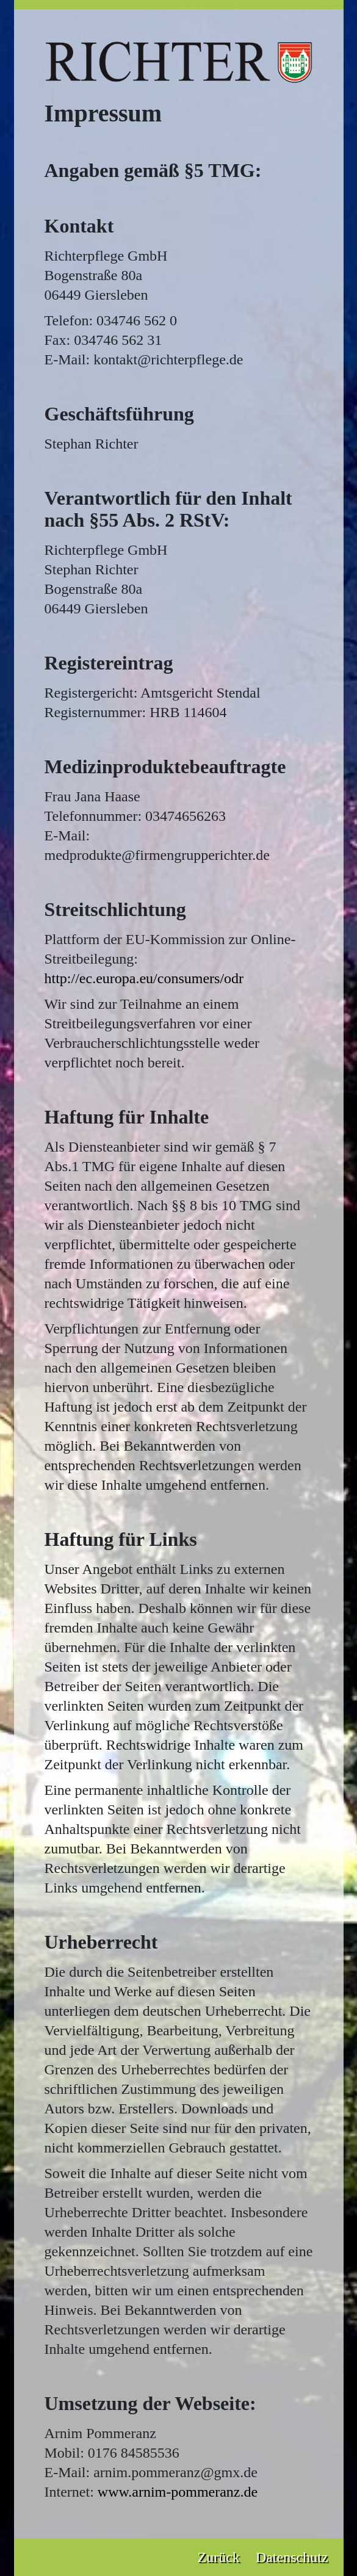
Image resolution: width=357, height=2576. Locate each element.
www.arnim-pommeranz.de (178, 2492)
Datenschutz (292, 2557)
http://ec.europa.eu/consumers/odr (144, 978)
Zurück (219, 2557)
